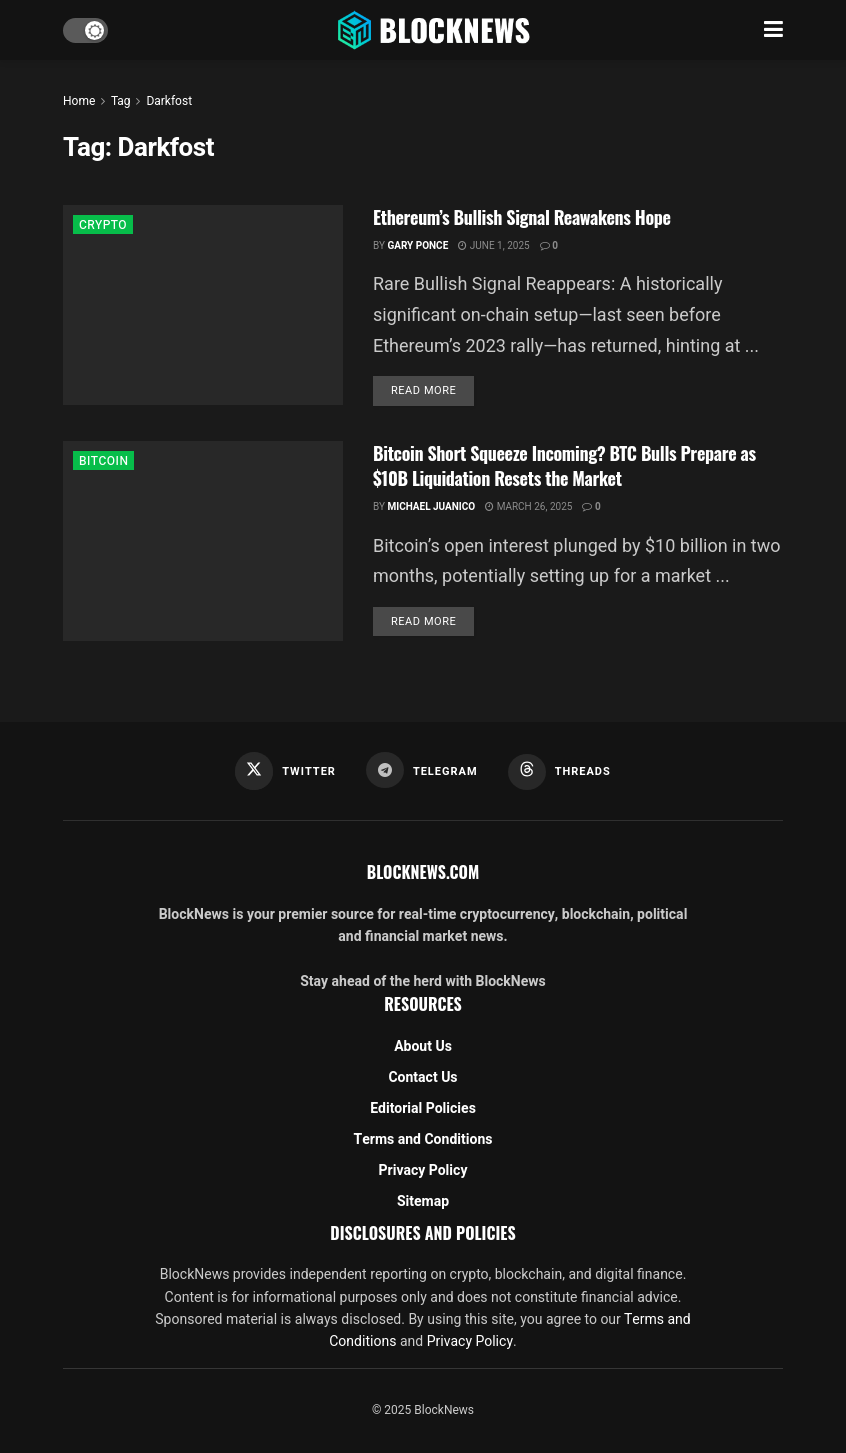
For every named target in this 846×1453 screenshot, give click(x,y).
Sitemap (423, 1201)
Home (79, 101)
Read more (432, 390)
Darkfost (169, 101)
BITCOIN (103, 461)
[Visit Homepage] (436, 30)
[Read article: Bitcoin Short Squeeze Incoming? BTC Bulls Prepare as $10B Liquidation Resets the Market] (203, 541)
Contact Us (422, 1077)
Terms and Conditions (423, 1139)
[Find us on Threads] (559, 772)
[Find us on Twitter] (285, 771)
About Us (423, 1046)
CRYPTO (103, 225)
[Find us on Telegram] (422, 770)
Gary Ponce (417, 246)
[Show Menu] (773, 30)
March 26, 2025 (528, 507)
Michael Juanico (431, 507)
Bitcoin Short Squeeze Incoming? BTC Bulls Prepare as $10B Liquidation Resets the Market (564, 465)
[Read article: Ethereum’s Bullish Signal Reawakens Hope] (203, 305)
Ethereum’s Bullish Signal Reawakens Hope (522, 217)
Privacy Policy (423, 1170)
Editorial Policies (423, 1108)
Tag (120, 101)
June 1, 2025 (493, 246)
